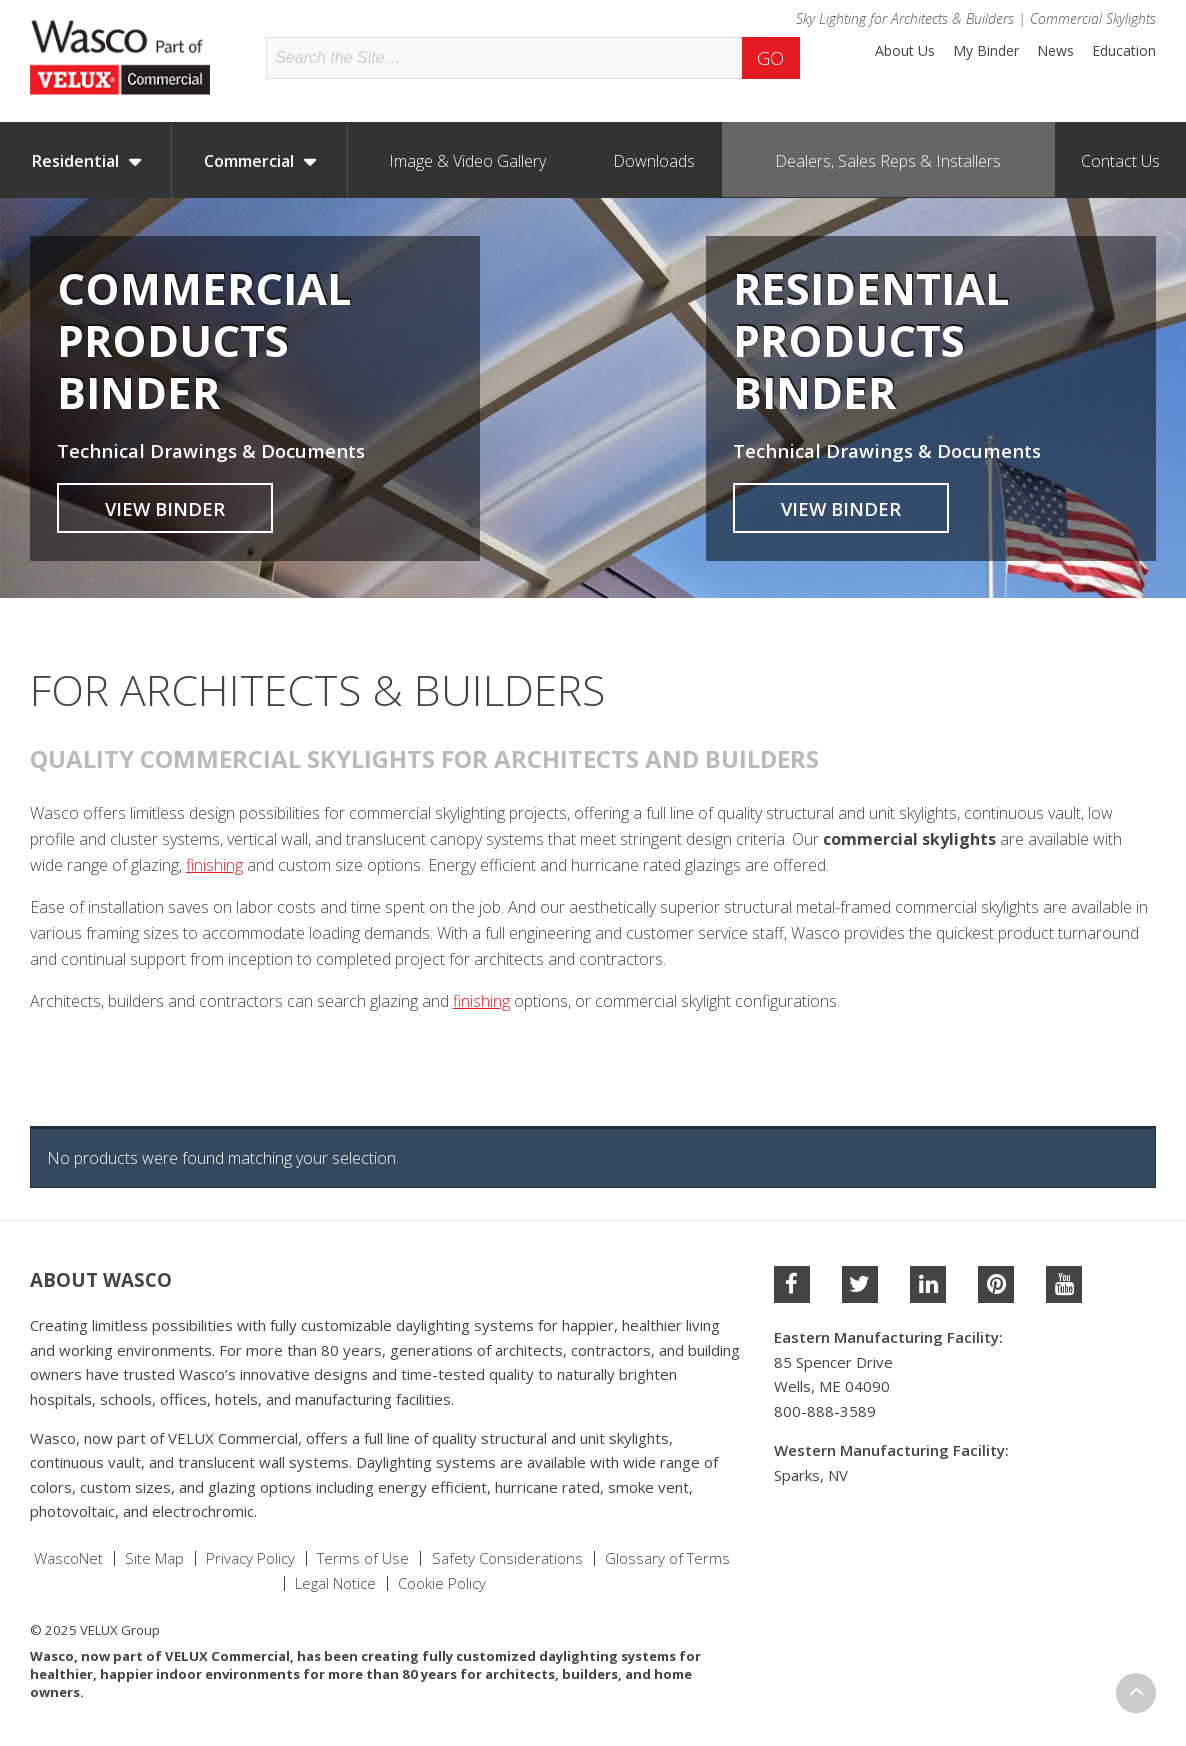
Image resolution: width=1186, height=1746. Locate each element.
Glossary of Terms (667, 1558)
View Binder (165, 508)
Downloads (654, 161)
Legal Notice (335, 1583)
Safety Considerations (507, 1558)
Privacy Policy (250, 1558)
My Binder (986, 51)
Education (1124, 51)
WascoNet (68, 1558)
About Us (905, 51)
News (1055, 51)
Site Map (154, 1558)
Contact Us (1120, 161)
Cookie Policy (442, 1583)
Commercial (249, 161)
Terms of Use (363, 1558)
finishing (214, 865)
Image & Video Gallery (467, 161)
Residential (75, 161)
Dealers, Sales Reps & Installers (888, 161)
